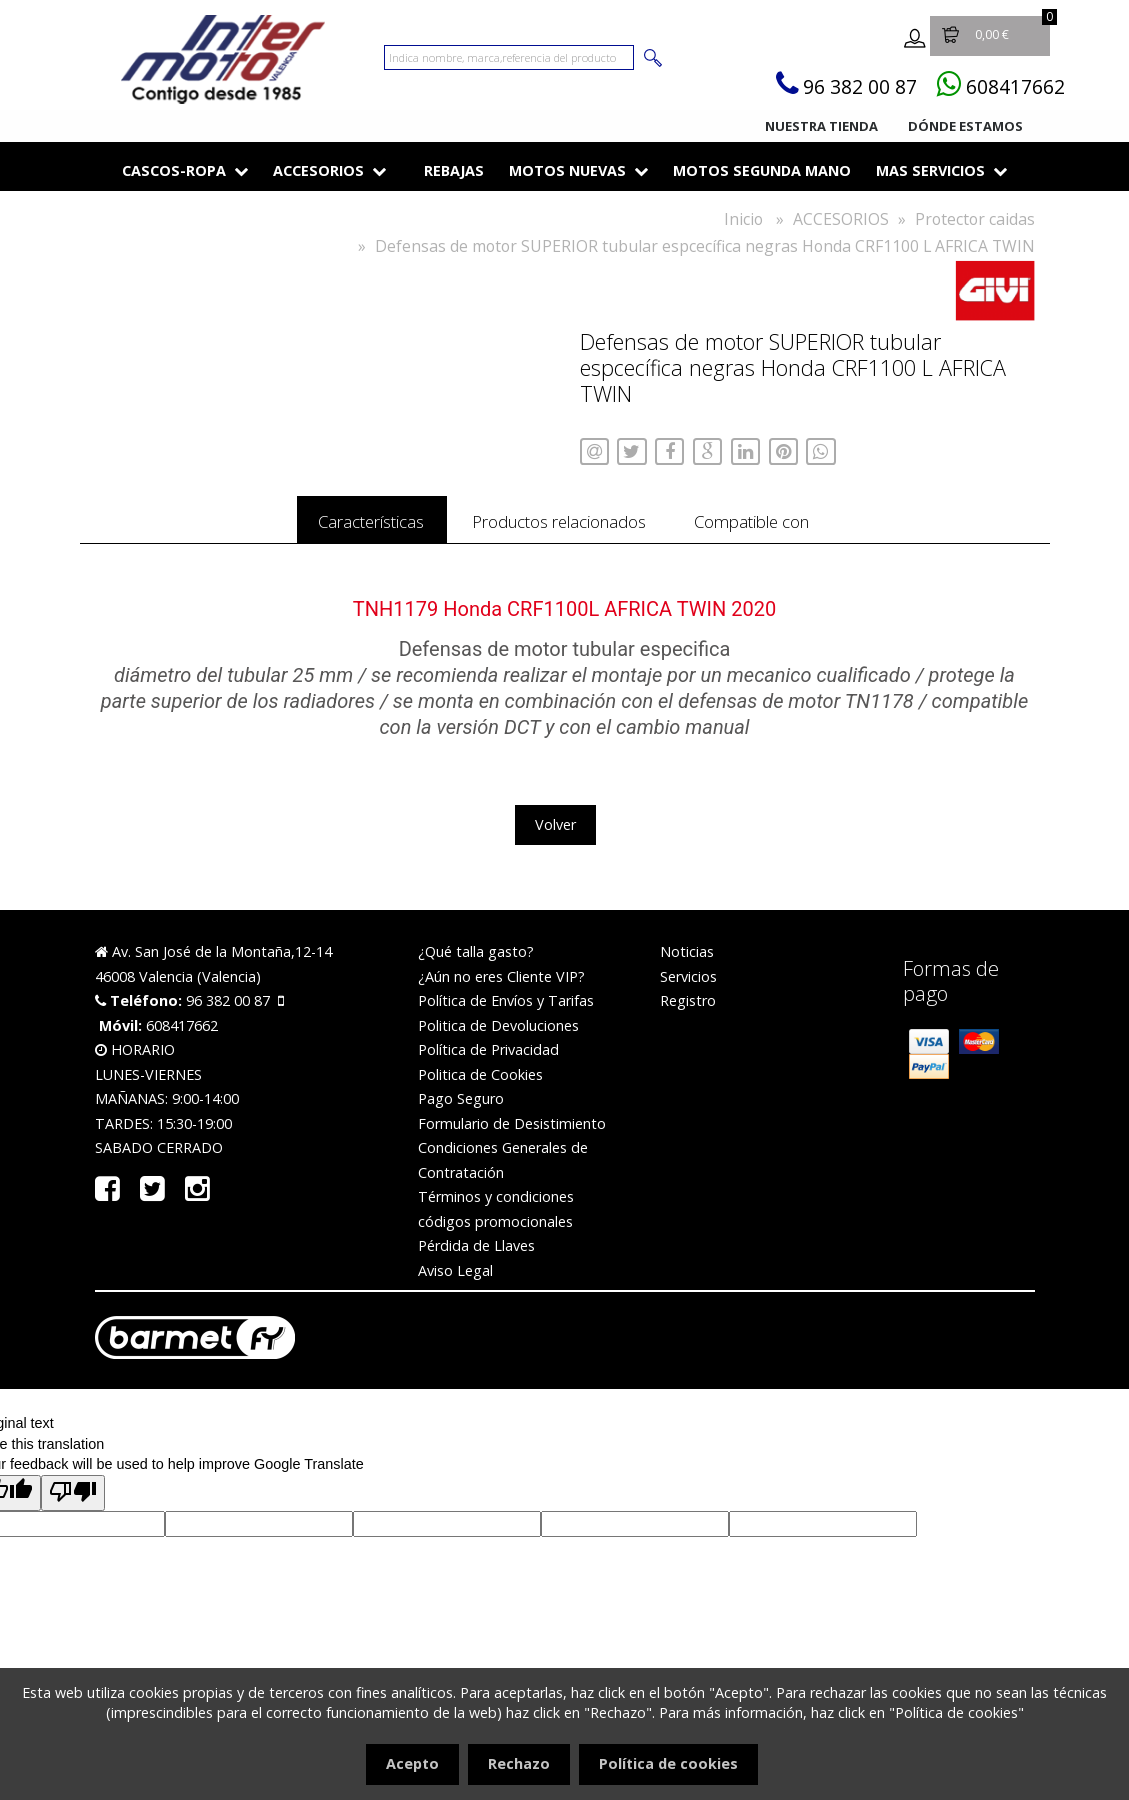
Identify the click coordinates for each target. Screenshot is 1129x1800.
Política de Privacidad (488, 1055)
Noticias (687, 957)
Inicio (743, 219)
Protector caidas (975, 219)
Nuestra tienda (821, 126)
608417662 (1006, 86)
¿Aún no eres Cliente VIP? (501, 982)
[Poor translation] (73, 1499)
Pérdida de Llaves (476, 1251)
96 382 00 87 (831, 86)
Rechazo (519, 1763)
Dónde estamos (965, 126)
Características (325, 524)
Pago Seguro (461, 1104)
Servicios (688, 982)
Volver (555, 830)
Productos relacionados (560, 524)
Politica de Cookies (480, 1080)
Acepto (412, 1763)
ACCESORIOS (841, 219)
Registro (688, 1006)
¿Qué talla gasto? (476, 957)
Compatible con (798, 524)
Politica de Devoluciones (498, 1031)
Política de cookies (668, 1763)
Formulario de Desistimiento (512, 1129)
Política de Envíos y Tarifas (506, 1006)
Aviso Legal (455, 1276)
